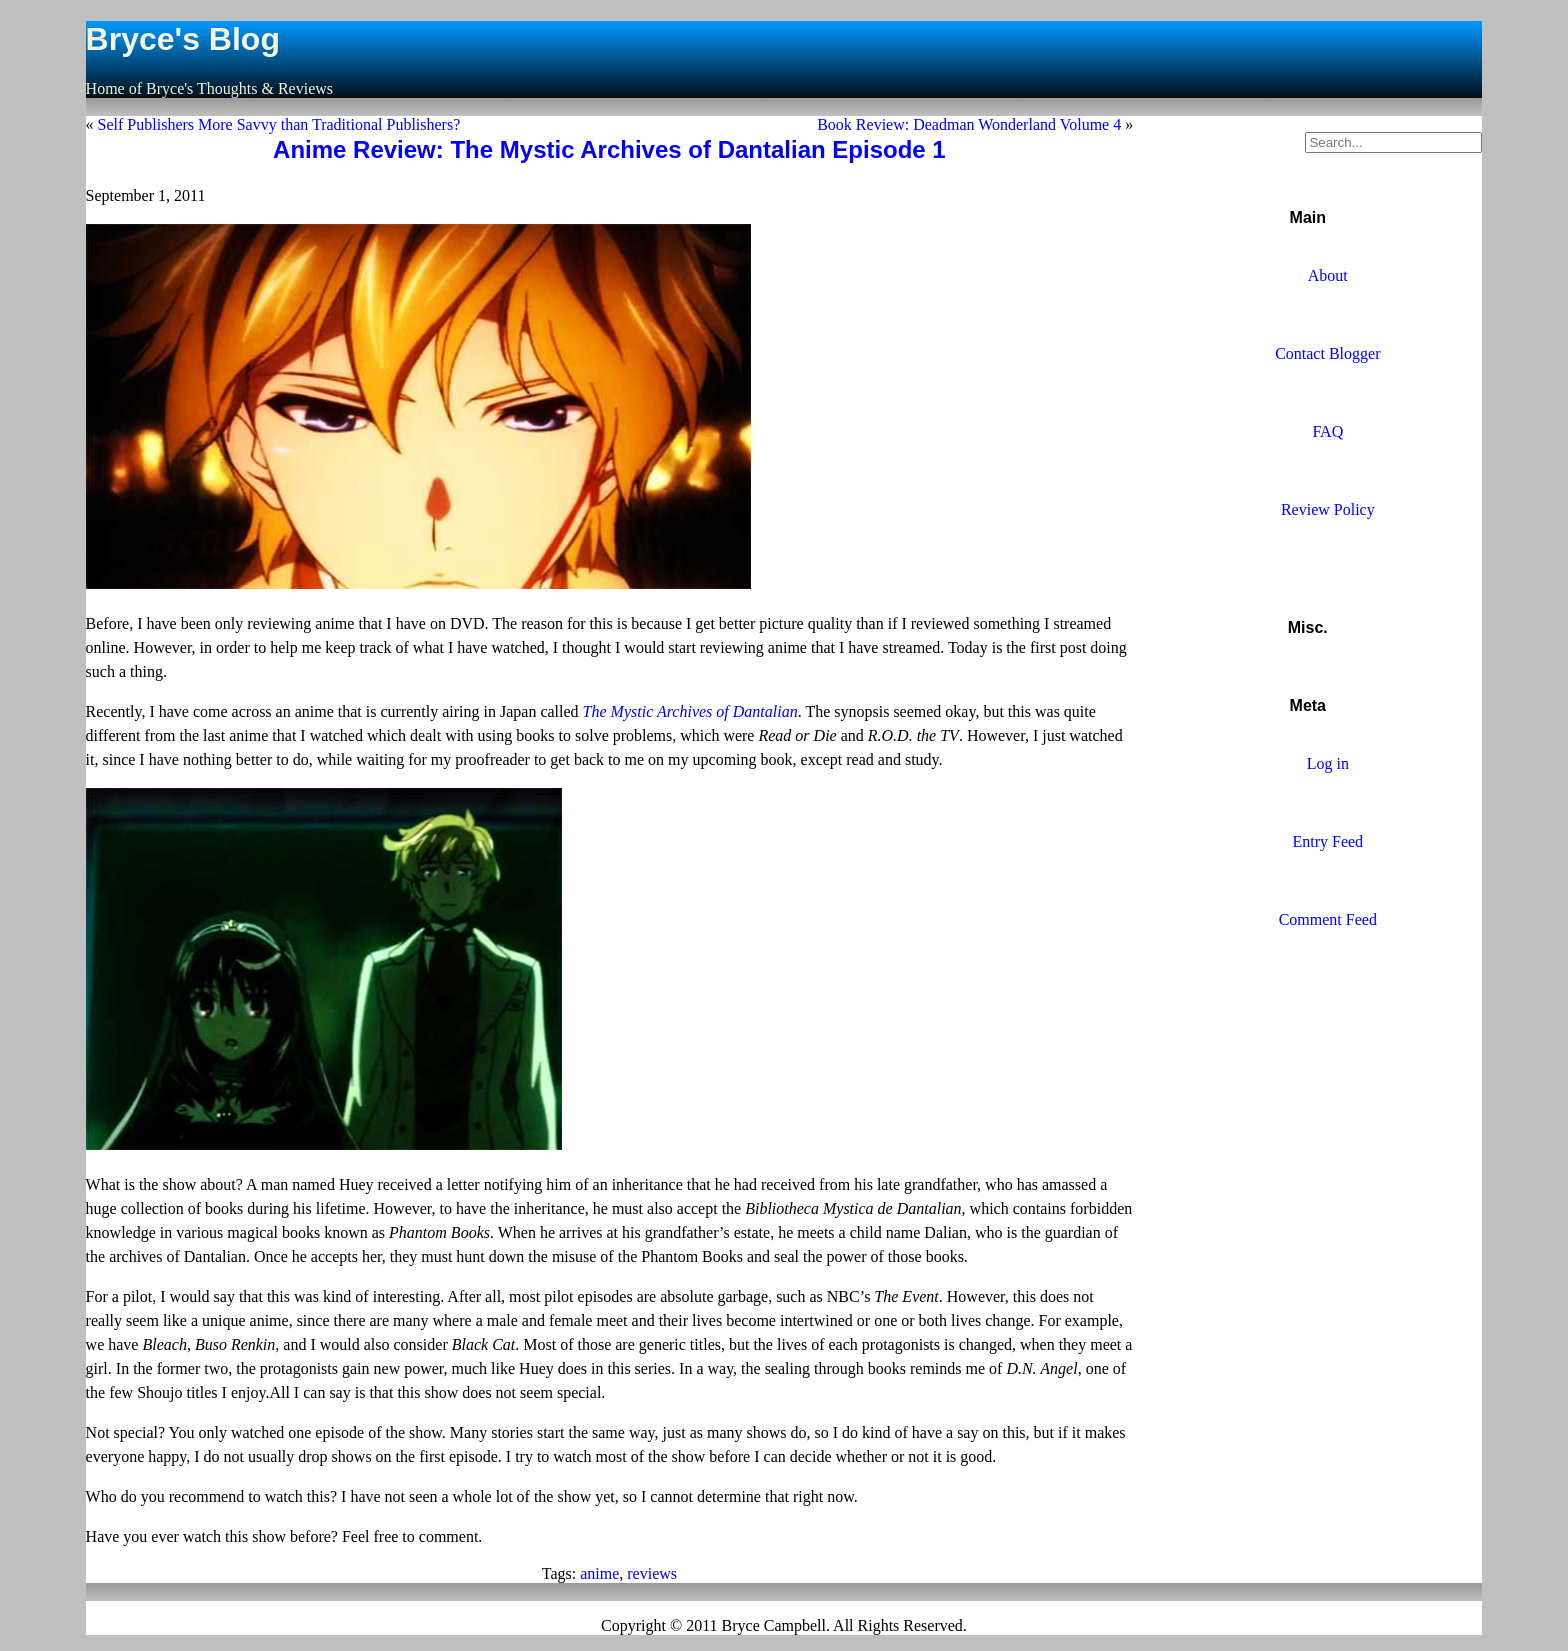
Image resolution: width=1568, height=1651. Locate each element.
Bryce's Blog (183, 39)
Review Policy (1328, 509)
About (1328, 275)
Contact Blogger (1327, 353)
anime (599, 1573)
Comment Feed (1328, 919)
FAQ (1327, 431)
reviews (652, 1573)
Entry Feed (1327, 841)
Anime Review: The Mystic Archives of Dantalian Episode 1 (609, 149)
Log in (1328, 763)
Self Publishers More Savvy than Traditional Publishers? (279, 124)
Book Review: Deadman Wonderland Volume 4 (969, 124)
